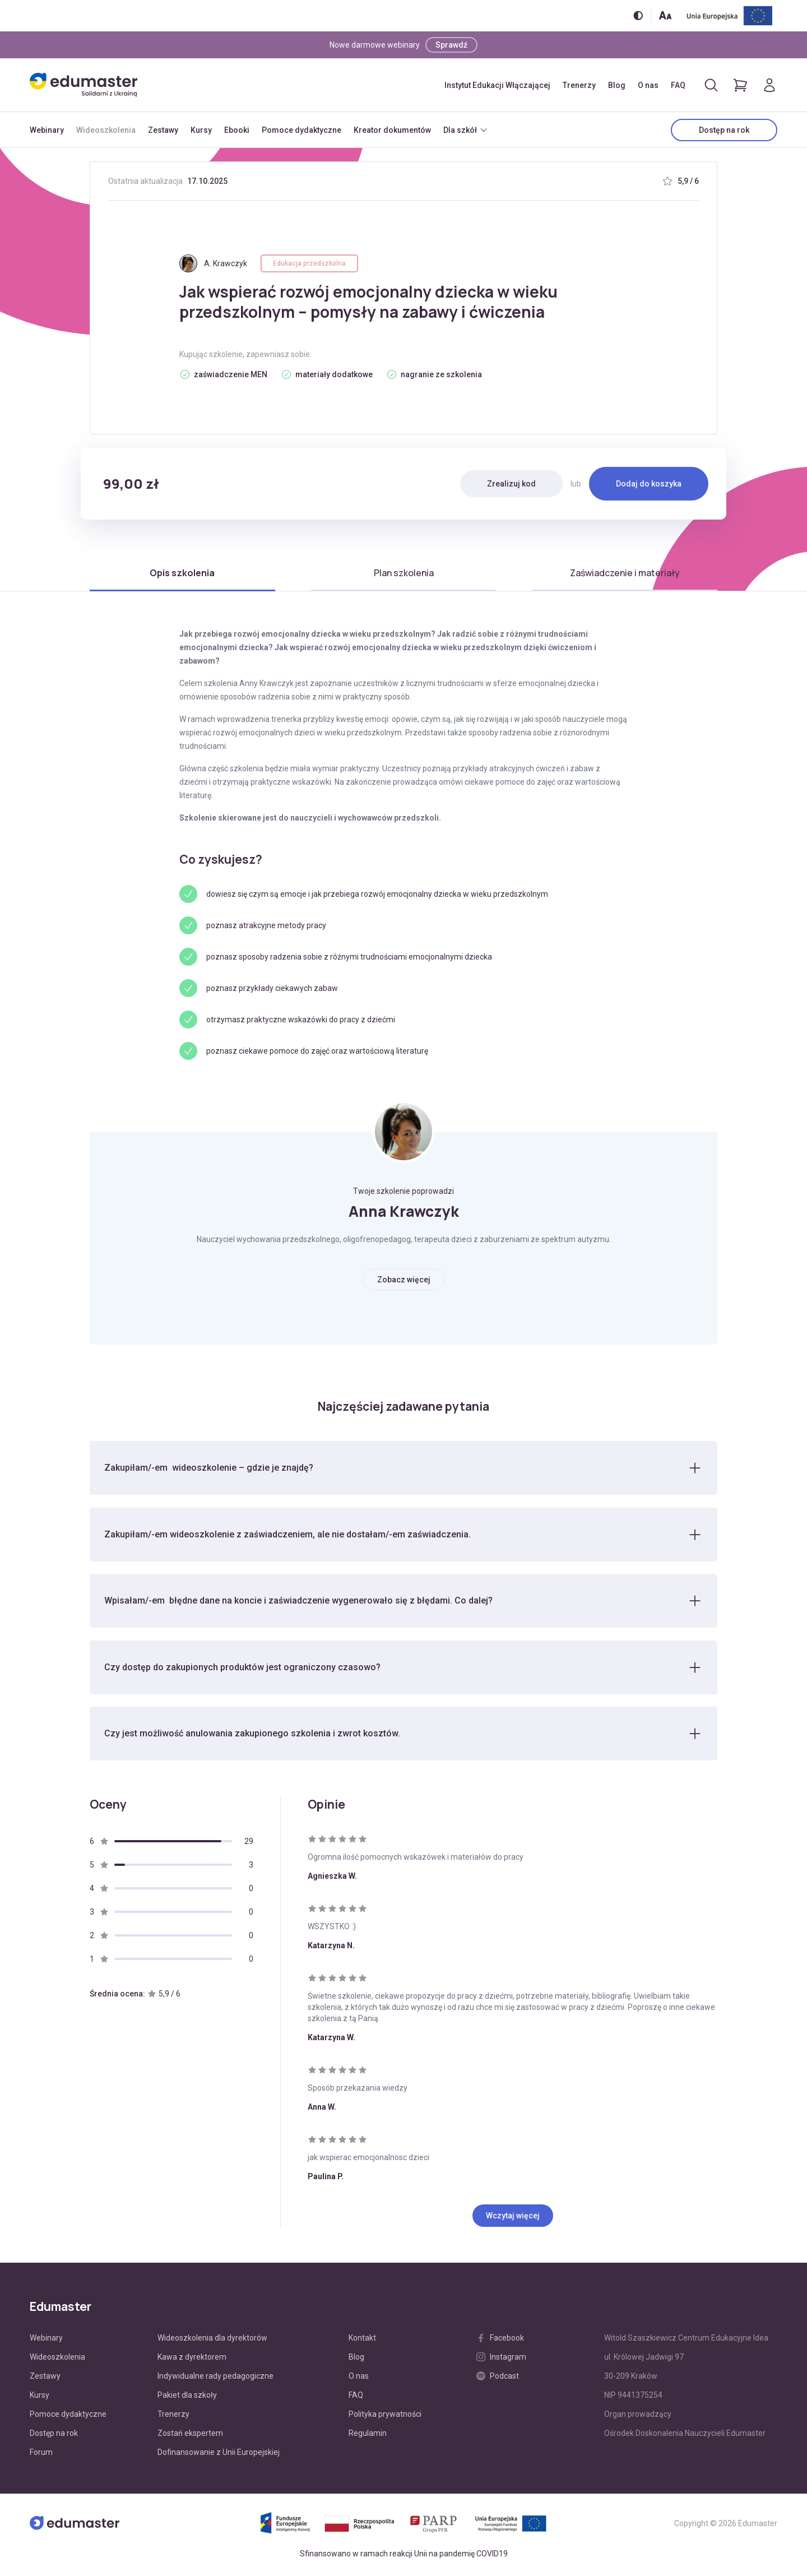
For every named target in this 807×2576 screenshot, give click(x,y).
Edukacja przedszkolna (309, 263)
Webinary (47, 130)
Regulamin (368, 2436)
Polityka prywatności (385, 2417)
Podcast (497, 2379)
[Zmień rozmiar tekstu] (665, 15)
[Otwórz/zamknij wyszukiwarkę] (711, 85)
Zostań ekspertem (190, 2436)
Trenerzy (579, 85)
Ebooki (236, 130)
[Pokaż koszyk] (740, 85)
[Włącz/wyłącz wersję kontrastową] (638, 15)
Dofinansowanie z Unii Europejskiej (218, 2455)
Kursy (201, 130)
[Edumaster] (83, 85)
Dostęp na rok (724, 130)
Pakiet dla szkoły (187, 2398)
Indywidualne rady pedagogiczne (215, 2379)
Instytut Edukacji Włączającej (497, 85)
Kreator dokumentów (392, 130)
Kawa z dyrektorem (191, 2360)
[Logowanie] (769, 85)
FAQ (678, 85)
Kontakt (362, 2341)
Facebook (500, 2341)
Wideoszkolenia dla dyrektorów (212, 2341)
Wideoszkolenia (106, 130)
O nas (648, 85)
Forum (41, 2455)
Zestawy (163, 130)
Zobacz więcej (403, 1279)
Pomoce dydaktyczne (301, 130)
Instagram (501, 2360)
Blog (616, 85)
